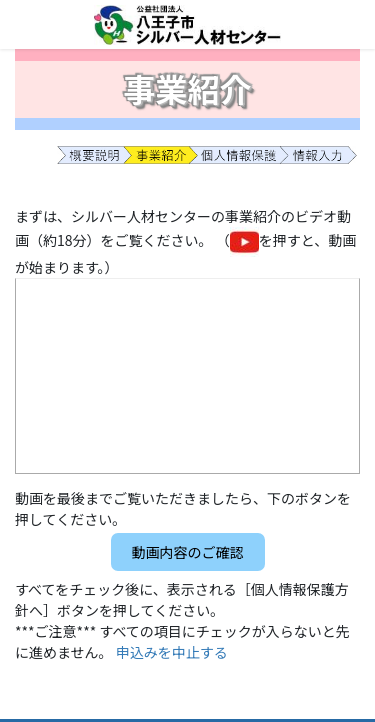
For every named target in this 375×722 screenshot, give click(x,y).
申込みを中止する (172, 652)
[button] (188, 552)
